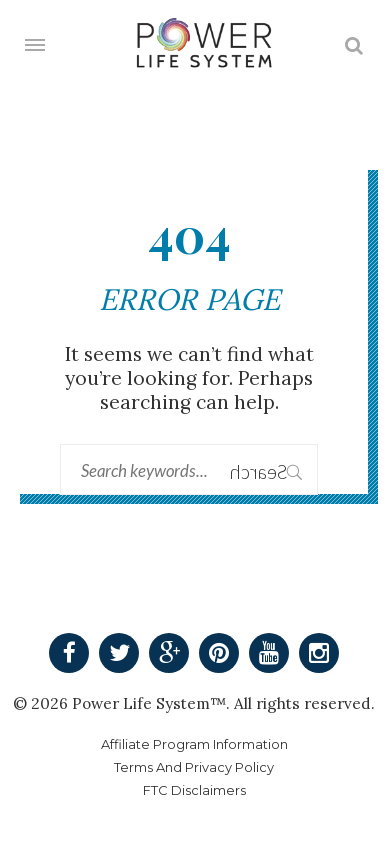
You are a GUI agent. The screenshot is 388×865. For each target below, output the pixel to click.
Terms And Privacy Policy (194, 767)
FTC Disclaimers (194, 790)
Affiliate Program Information (194, 744)
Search (277, 471)
